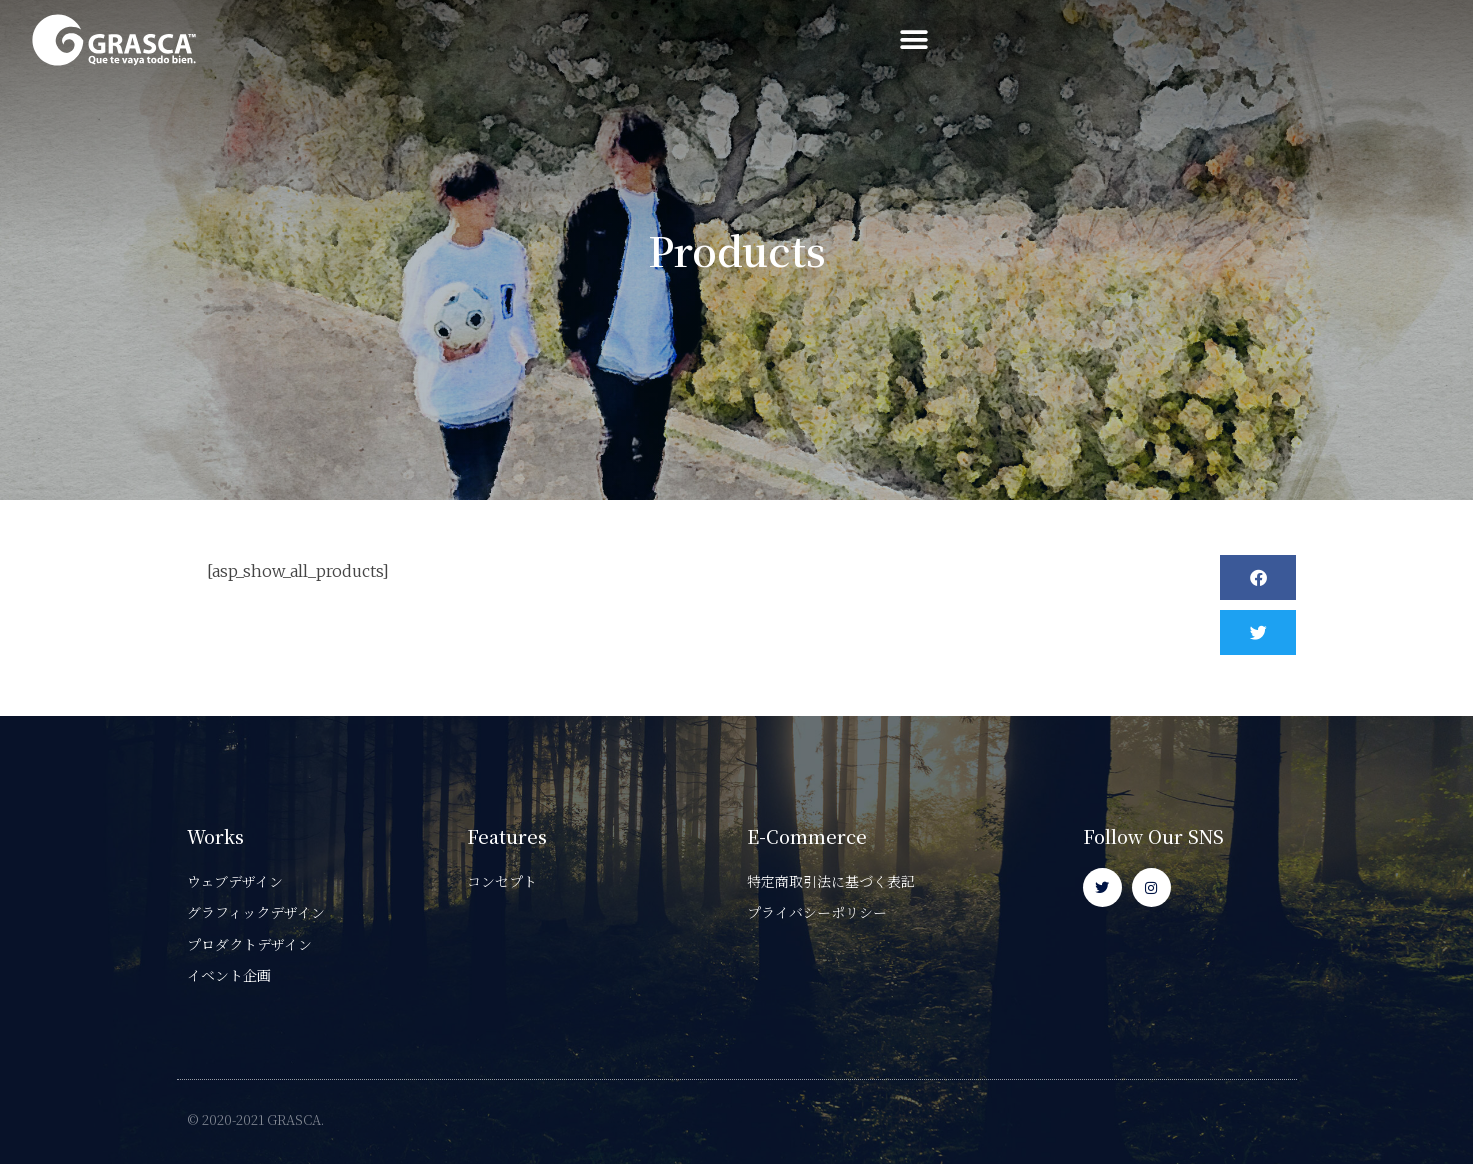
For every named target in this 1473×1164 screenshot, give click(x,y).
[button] (1420, 40)
